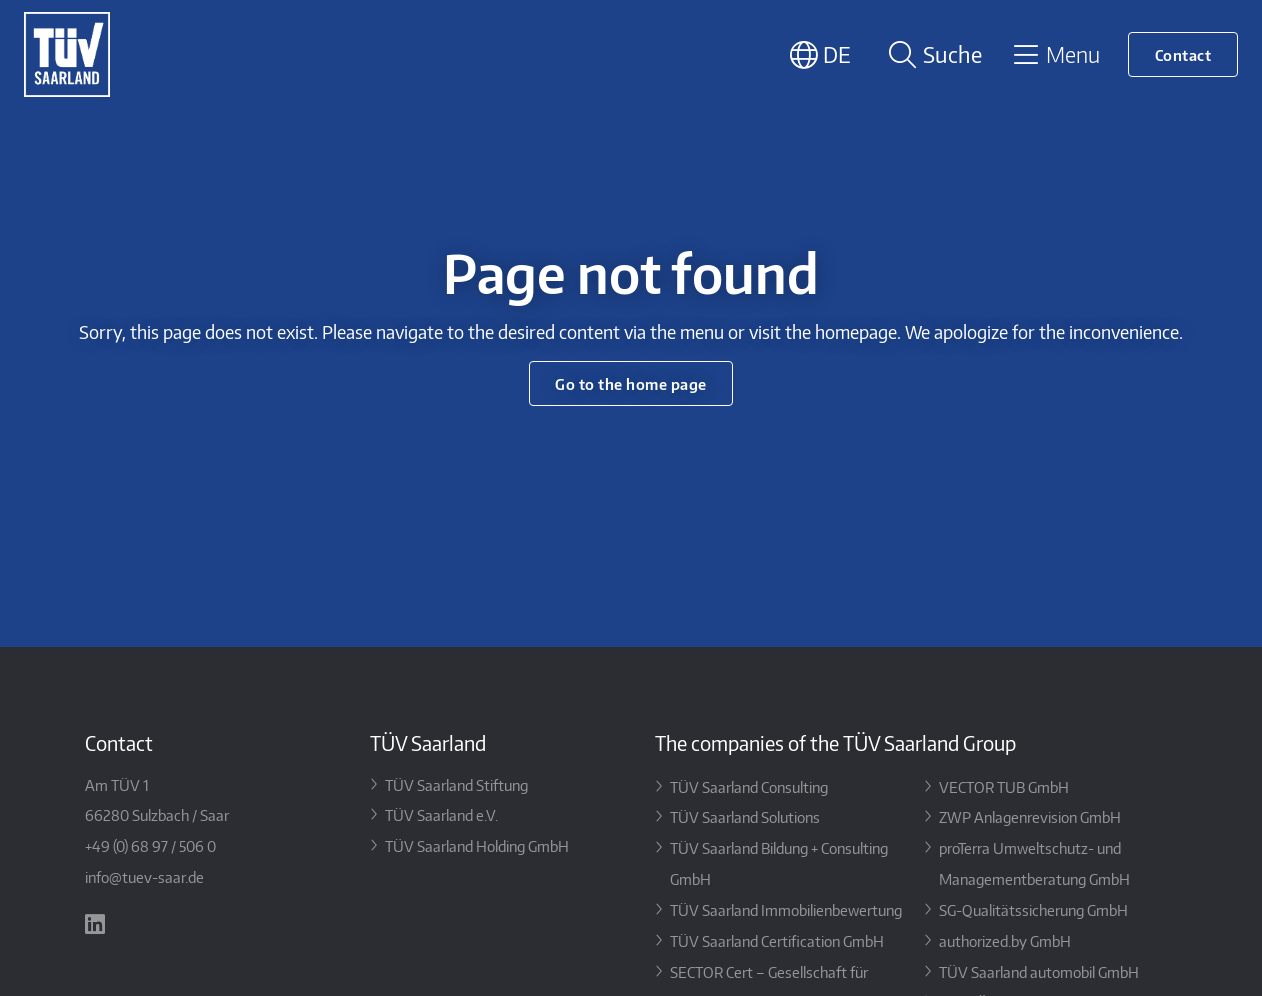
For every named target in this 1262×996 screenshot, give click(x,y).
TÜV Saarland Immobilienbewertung (786, 909)
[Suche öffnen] (932, 54)
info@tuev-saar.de (144, 876)
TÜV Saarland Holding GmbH (477, 845)
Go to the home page (631, 383)
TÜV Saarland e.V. (441, 814)
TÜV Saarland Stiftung (456, 784)
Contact (1183, 54)
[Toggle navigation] (1055, 54)
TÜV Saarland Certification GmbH (777, 940)
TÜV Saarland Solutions (745, 816)
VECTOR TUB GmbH (1004, 786)
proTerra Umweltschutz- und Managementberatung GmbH (1034, 863)
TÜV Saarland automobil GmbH (1039, 971)
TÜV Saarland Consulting (749, 786)
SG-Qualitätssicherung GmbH (1033, 909)
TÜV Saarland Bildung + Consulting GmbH (779, 863)
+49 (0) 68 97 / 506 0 (150, 845)
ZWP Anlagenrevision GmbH (1030, 816)
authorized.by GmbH (1005, 940)
